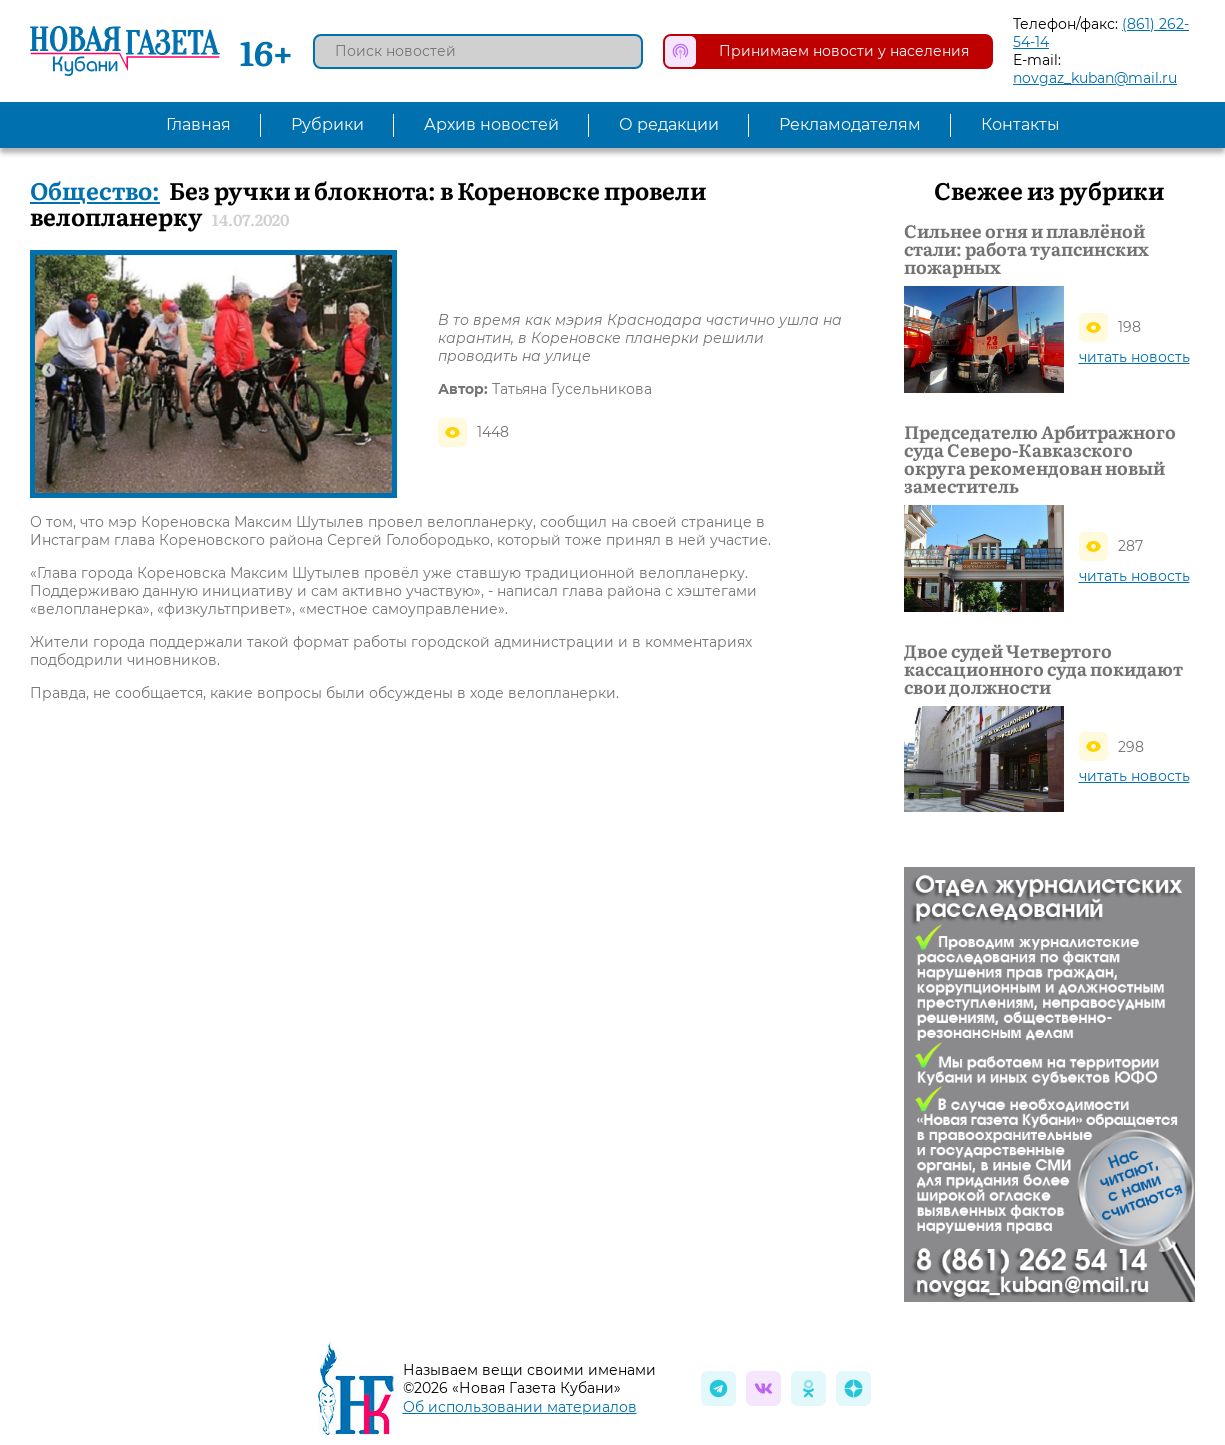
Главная (198, 124)
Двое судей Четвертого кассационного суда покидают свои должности (1043, 669)
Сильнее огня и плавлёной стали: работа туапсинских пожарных (1026, 249)
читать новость (1134, 357)
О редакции (669, 124)
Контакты (1020, 124)
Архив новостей (491, 124)
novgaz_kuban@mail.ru (1095, 78)
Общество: (95, 189)
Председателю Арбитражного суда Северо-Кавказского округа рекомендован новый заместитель (1040, 459)
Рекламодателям (850, 124)
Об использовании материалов (520, 1407)
